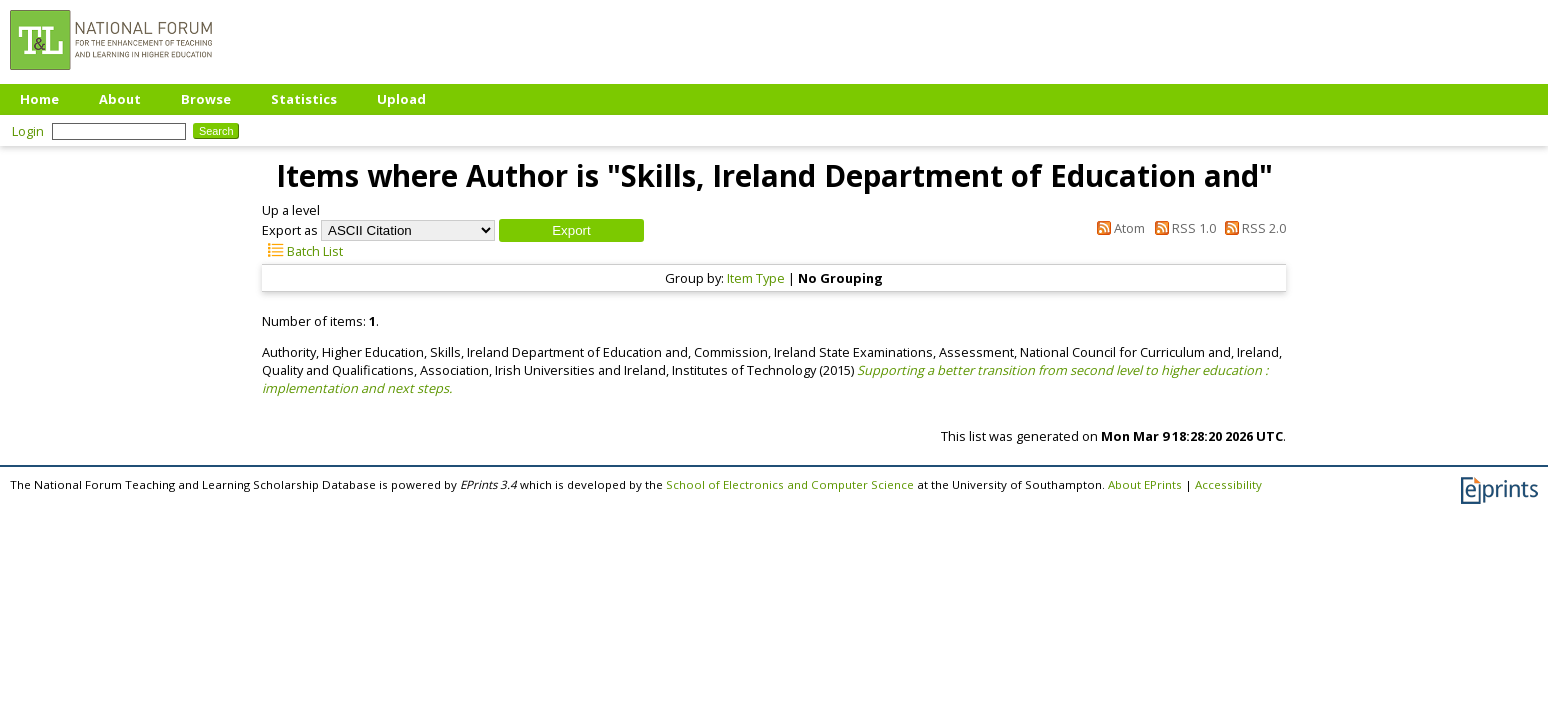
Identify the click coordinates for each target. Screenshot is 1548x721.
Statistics (304, 99)
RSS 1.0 (1181, 228)
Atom (1118, 228)
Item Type (756, 278)
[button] (571, 230)
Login (28, 131)
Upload (401, 99)
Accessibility (1228, 484)
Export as (290, 230)
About (120, 99)
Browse (206, 99)
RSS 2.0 (1252, 228)
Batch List (302, 251)
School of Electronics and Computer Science (790, 484)
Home (39, 99)
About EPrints (1145, 484)
